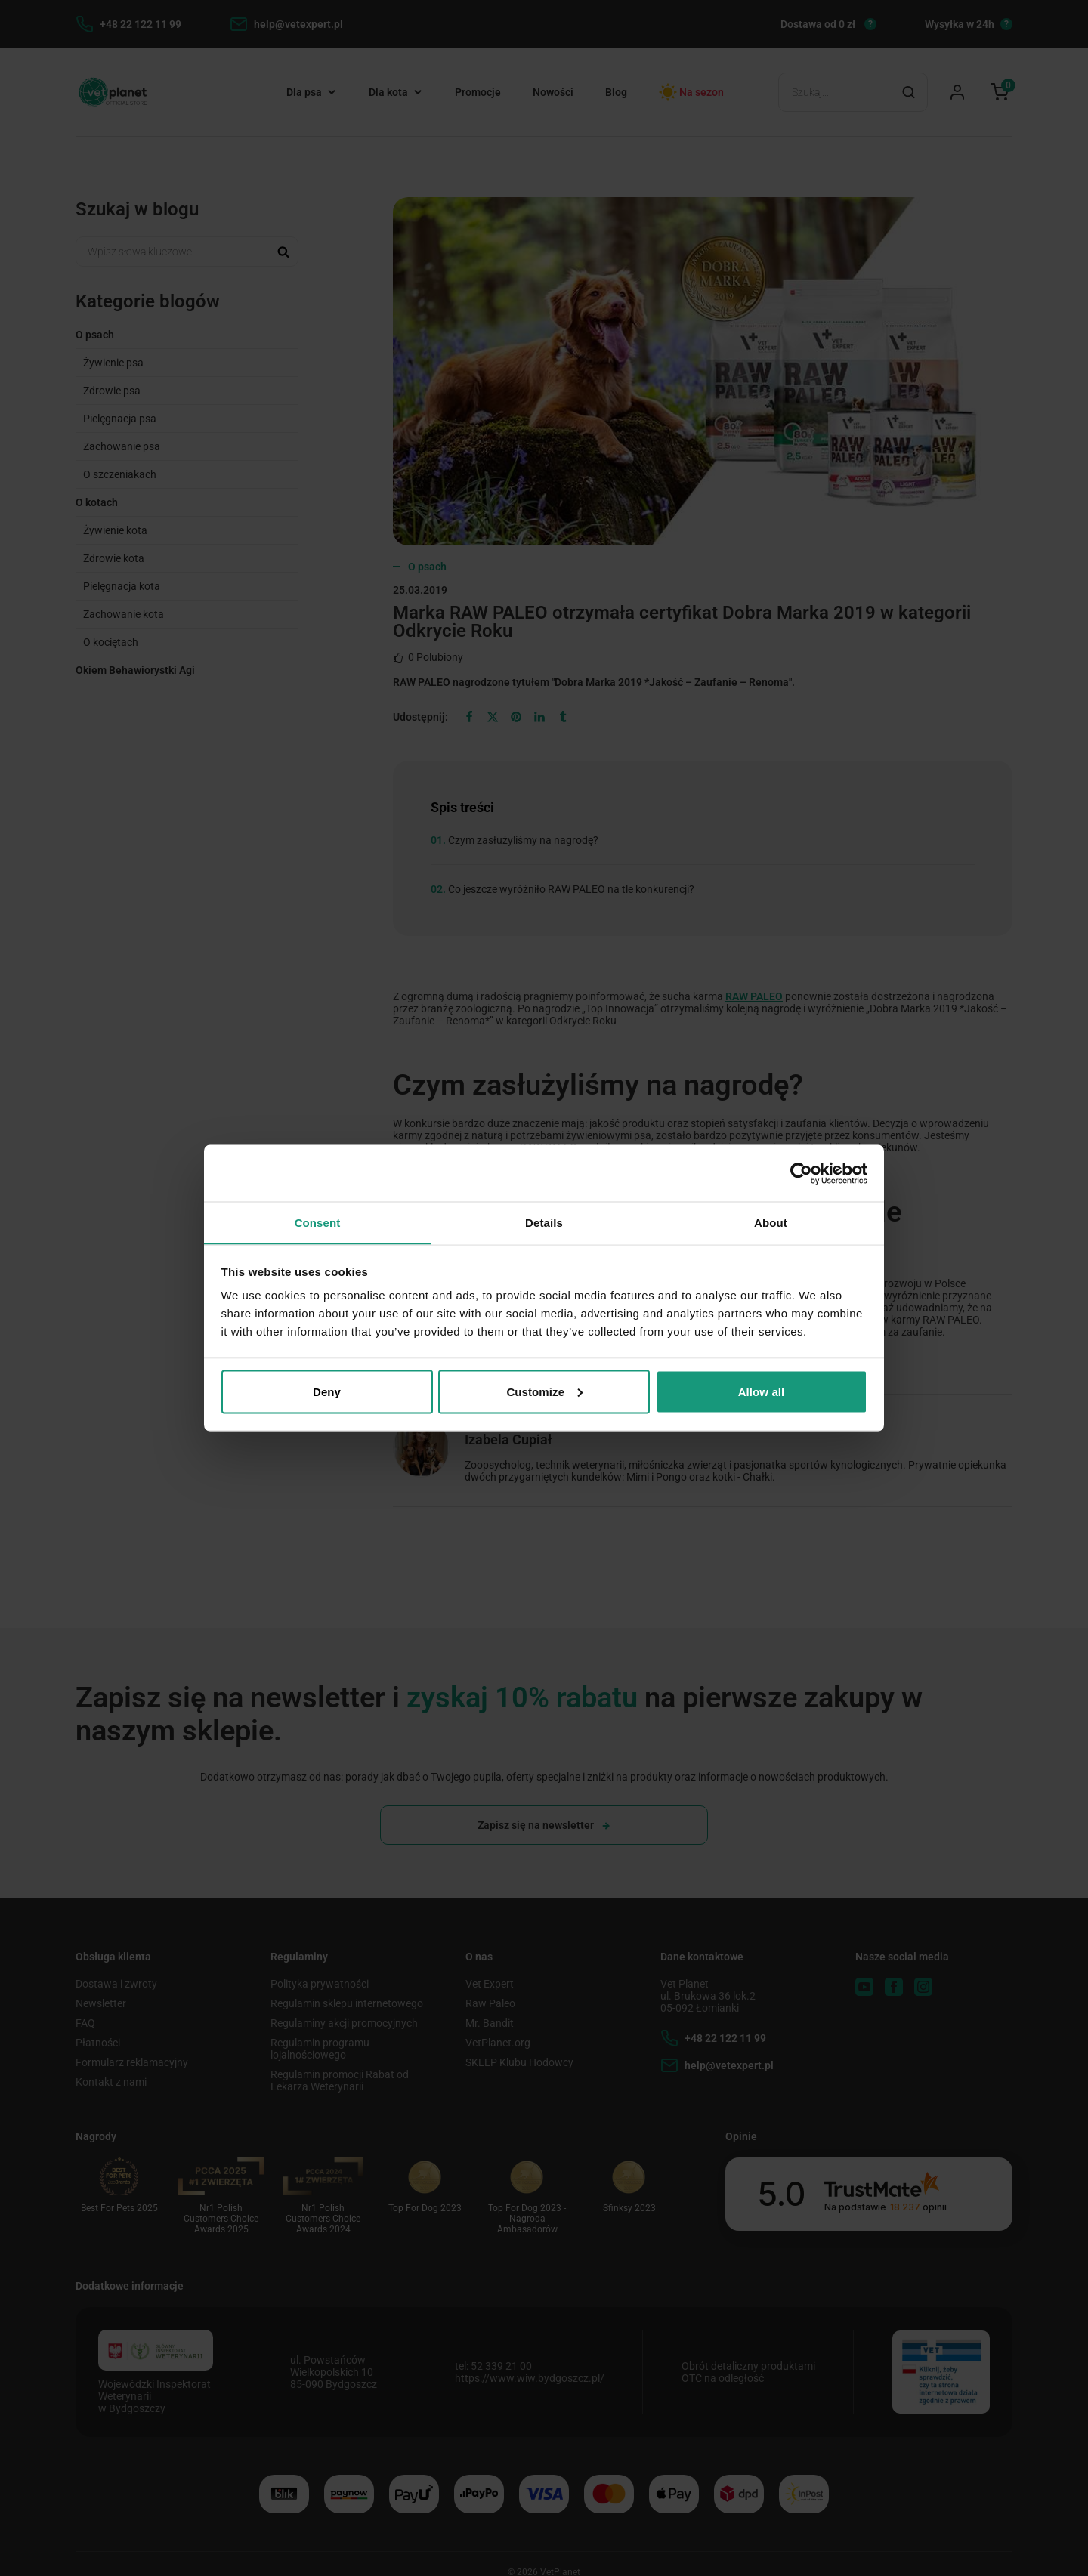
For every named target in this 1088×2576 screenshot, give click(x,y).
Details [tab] (544, 1221)
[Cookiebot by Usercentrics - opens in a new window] (801, 1173)
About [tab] (770, 1221)
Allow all (761, 1391)
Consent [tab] (318, 1221)
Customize (544, 1391)
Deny (327, 1391)
